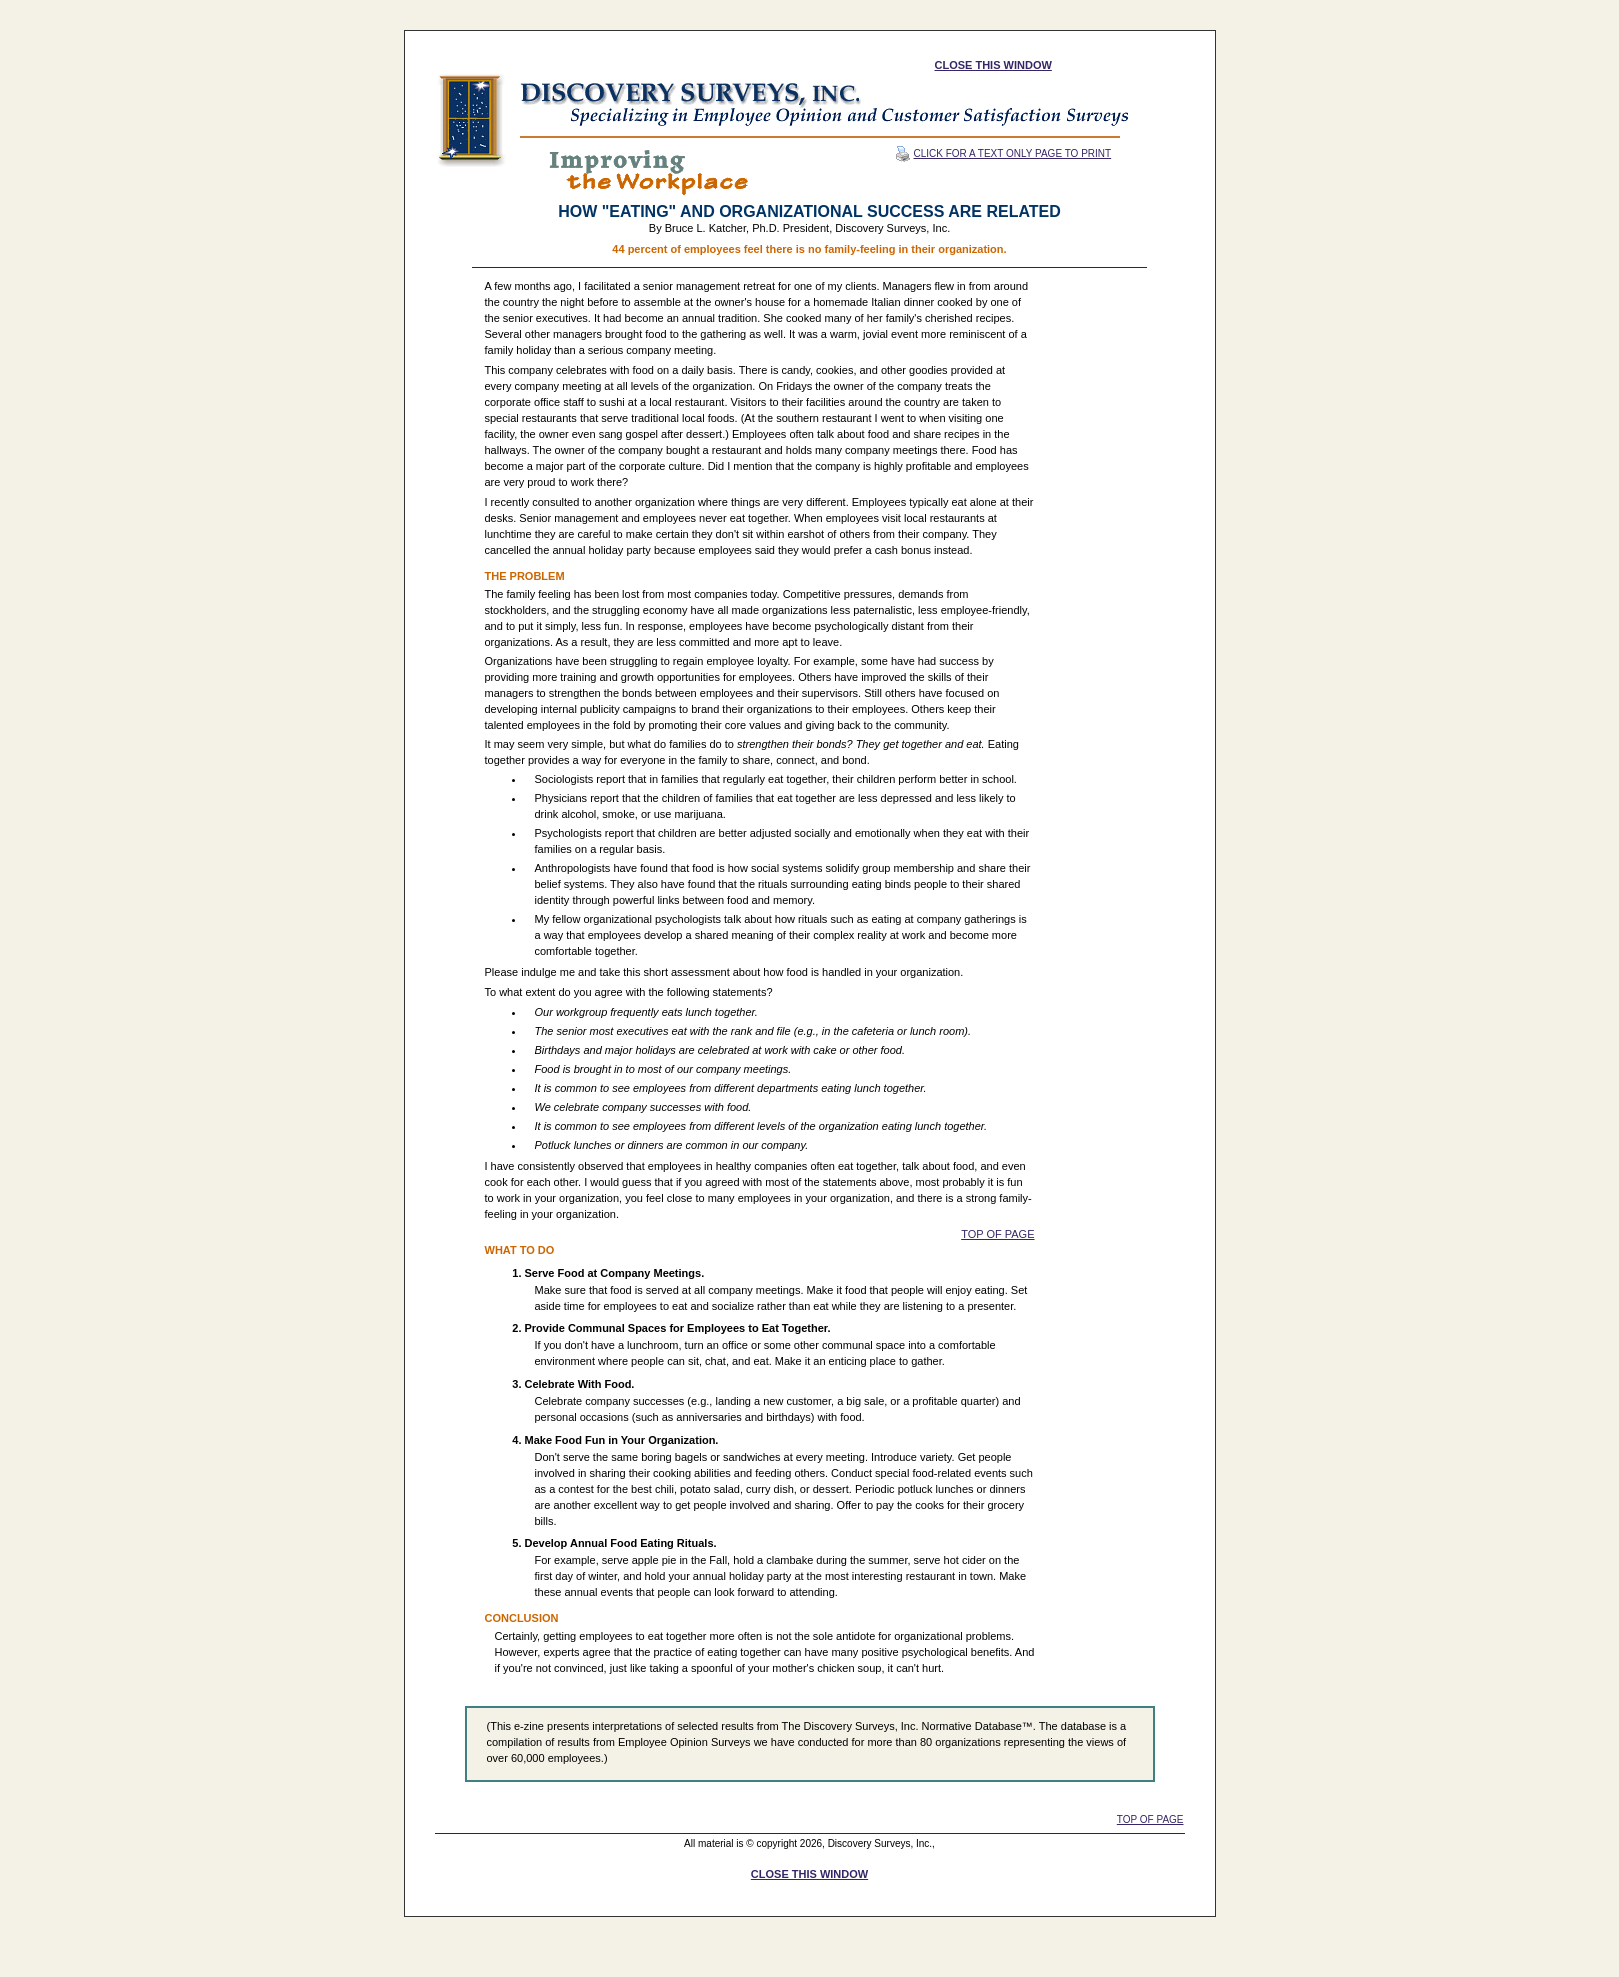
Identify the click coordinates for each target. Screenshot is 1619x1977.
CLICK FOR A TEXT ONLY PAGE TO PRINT (1003, 153)
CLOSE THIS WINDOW (993, 65)
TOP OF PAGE (997, 1234)
